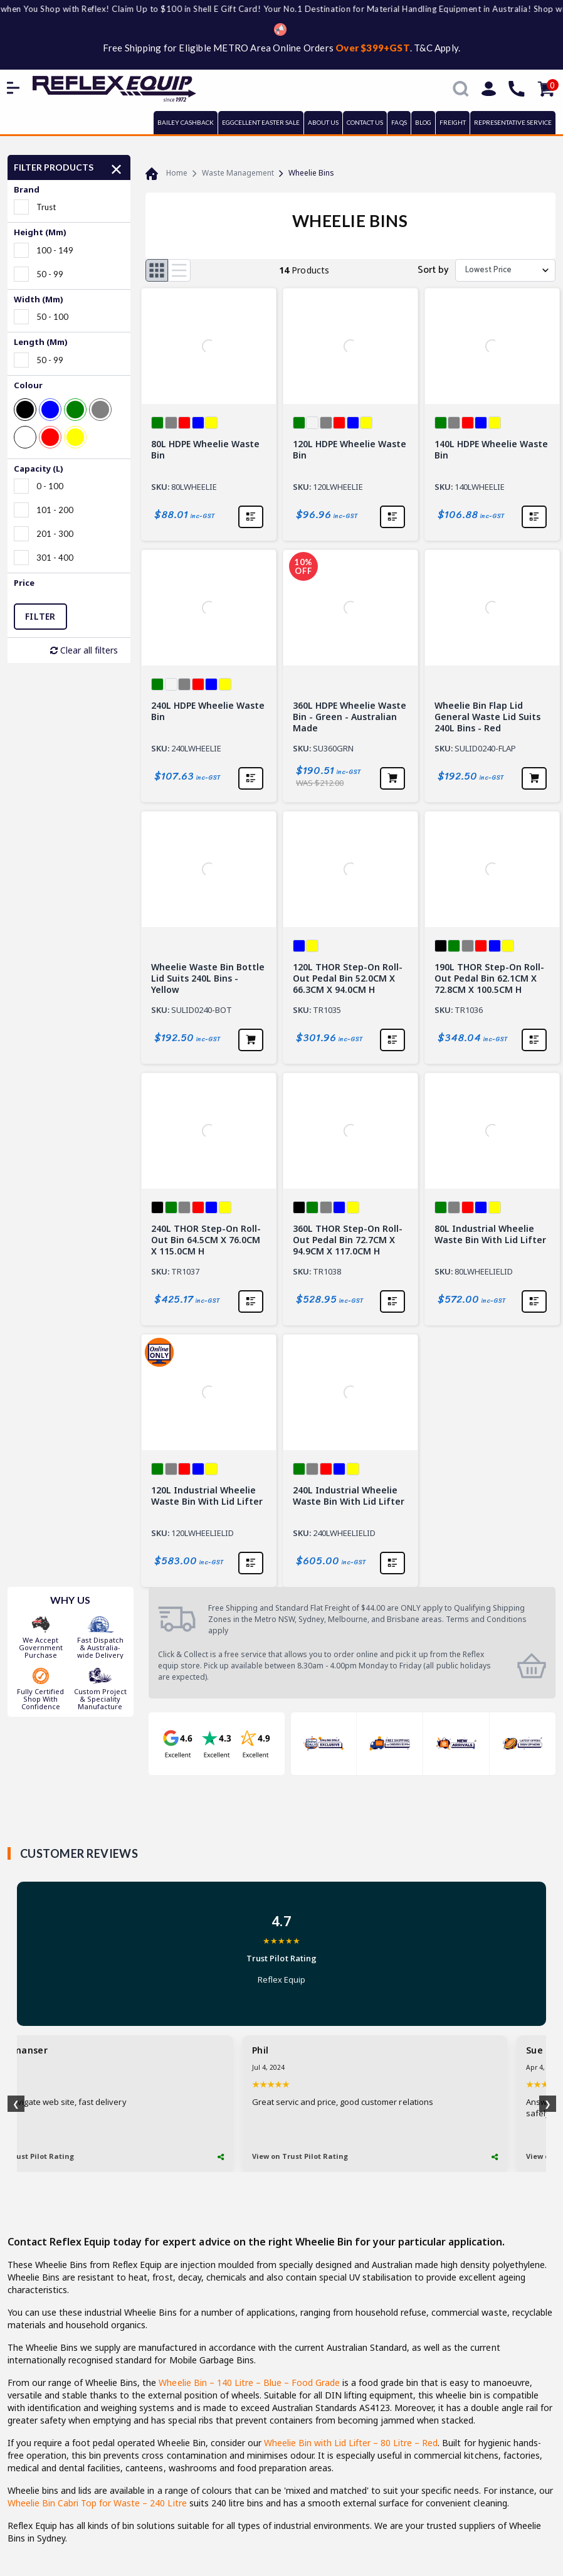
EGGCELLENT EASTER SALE (261, 122)
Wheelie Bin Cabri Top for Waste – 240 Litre (97, 2503)
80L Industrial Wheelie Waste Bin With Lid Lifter (490, 1234)
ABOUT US (323, 122)
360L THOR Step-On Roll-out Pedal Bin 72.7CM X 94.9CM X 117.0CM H (348, 1240)
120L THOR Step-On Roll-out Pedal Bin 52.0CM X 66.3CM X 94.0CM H (348, 978)
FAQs (398, 122)
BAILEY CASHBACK (185, 122)
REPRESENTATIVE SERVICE (513, 122)
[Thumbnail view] (156, 270)
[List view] (179, 270)
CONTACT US (365, 122)
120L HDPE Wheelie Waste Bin (349, 449)
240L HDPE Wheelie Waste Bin (208, 711)
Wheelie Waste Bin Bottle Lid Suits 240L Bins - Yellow (208, 978)
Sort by (433, 270)
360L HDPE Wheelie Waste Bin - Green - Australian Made (349, 717)
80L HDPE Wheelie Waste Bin (205, 449)
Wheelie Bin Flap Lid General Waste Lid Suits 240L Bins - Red (487, 717)
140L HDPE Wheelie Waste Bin (491, 449)
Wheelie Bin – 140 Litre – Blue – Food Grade (249, 2382)
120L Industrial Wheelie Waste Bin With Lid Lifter (207, 1496)
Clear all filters (84, 650)
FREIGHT (452, 122)
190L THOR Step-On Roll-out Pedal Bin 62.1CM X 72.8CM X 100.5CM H (489, 978)
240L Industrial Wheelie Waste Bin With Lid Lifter (348, 1496)
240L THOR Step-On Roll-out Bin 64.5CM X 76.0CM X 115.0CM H (206, 1240)
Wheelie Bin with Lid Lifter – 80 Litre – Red (351, 2443)
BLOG (423, 122)
